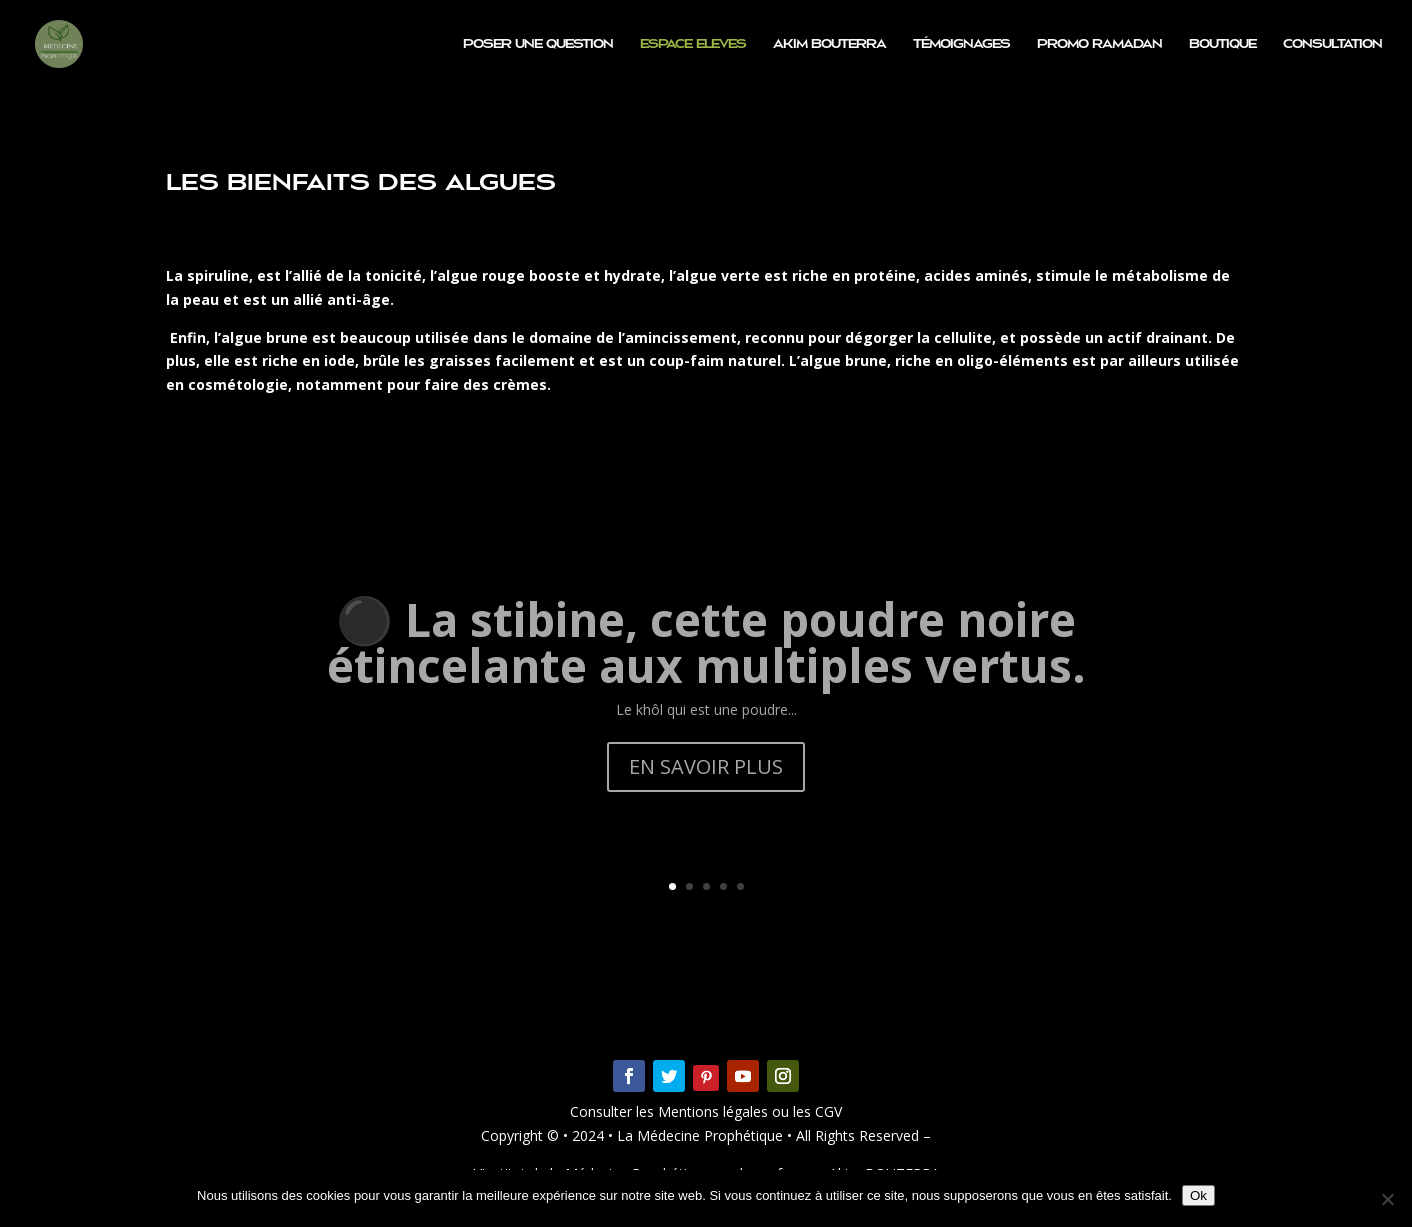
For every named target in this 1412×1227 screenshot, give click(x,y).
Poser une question (538, 44)
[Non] (1387, 1199)
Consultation (1332, 44)
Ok (1198, 1195)
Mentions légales (715, 1111)
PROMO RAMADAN (1099, 44)
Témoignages (961, 44)
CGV (826, 1111)
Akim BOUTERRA (829, 44)
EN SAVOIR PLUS (706, 794)
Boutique (1222, 44)
